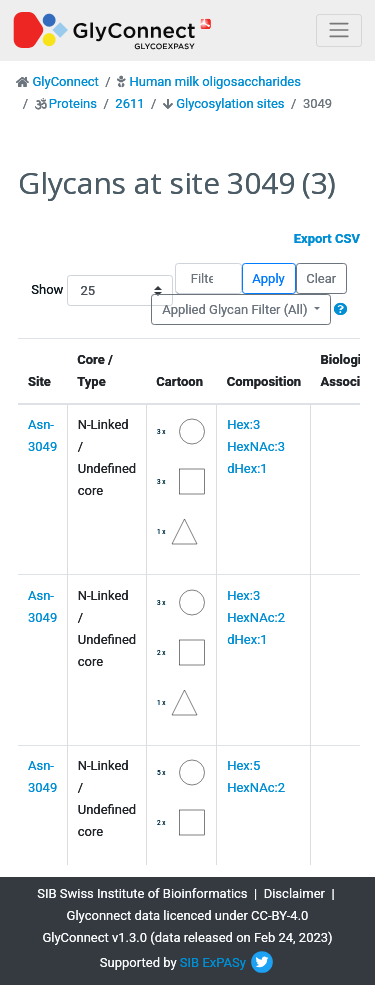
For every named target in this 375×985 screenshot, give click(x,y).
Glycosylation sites (230, 103)
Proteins (73, 103)
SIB (189, 962)
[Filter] (208, 278)
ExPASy (224, 962)
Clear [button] (321, 278)
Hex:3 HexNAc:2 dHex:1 (256, 617)
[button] (340, 309)
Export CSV (327, 238)
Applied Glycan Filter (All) (236, 309)
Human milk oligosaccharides (214, 81)
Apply (268, 278)
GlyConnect (65, 81)
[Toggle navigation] (339, 30)
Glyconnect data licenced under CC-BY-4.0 (188, 915)
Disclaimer (294, 893)
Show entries (84, 290)
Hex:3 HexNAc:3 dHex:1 (256, 446)
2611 (129, 103)
